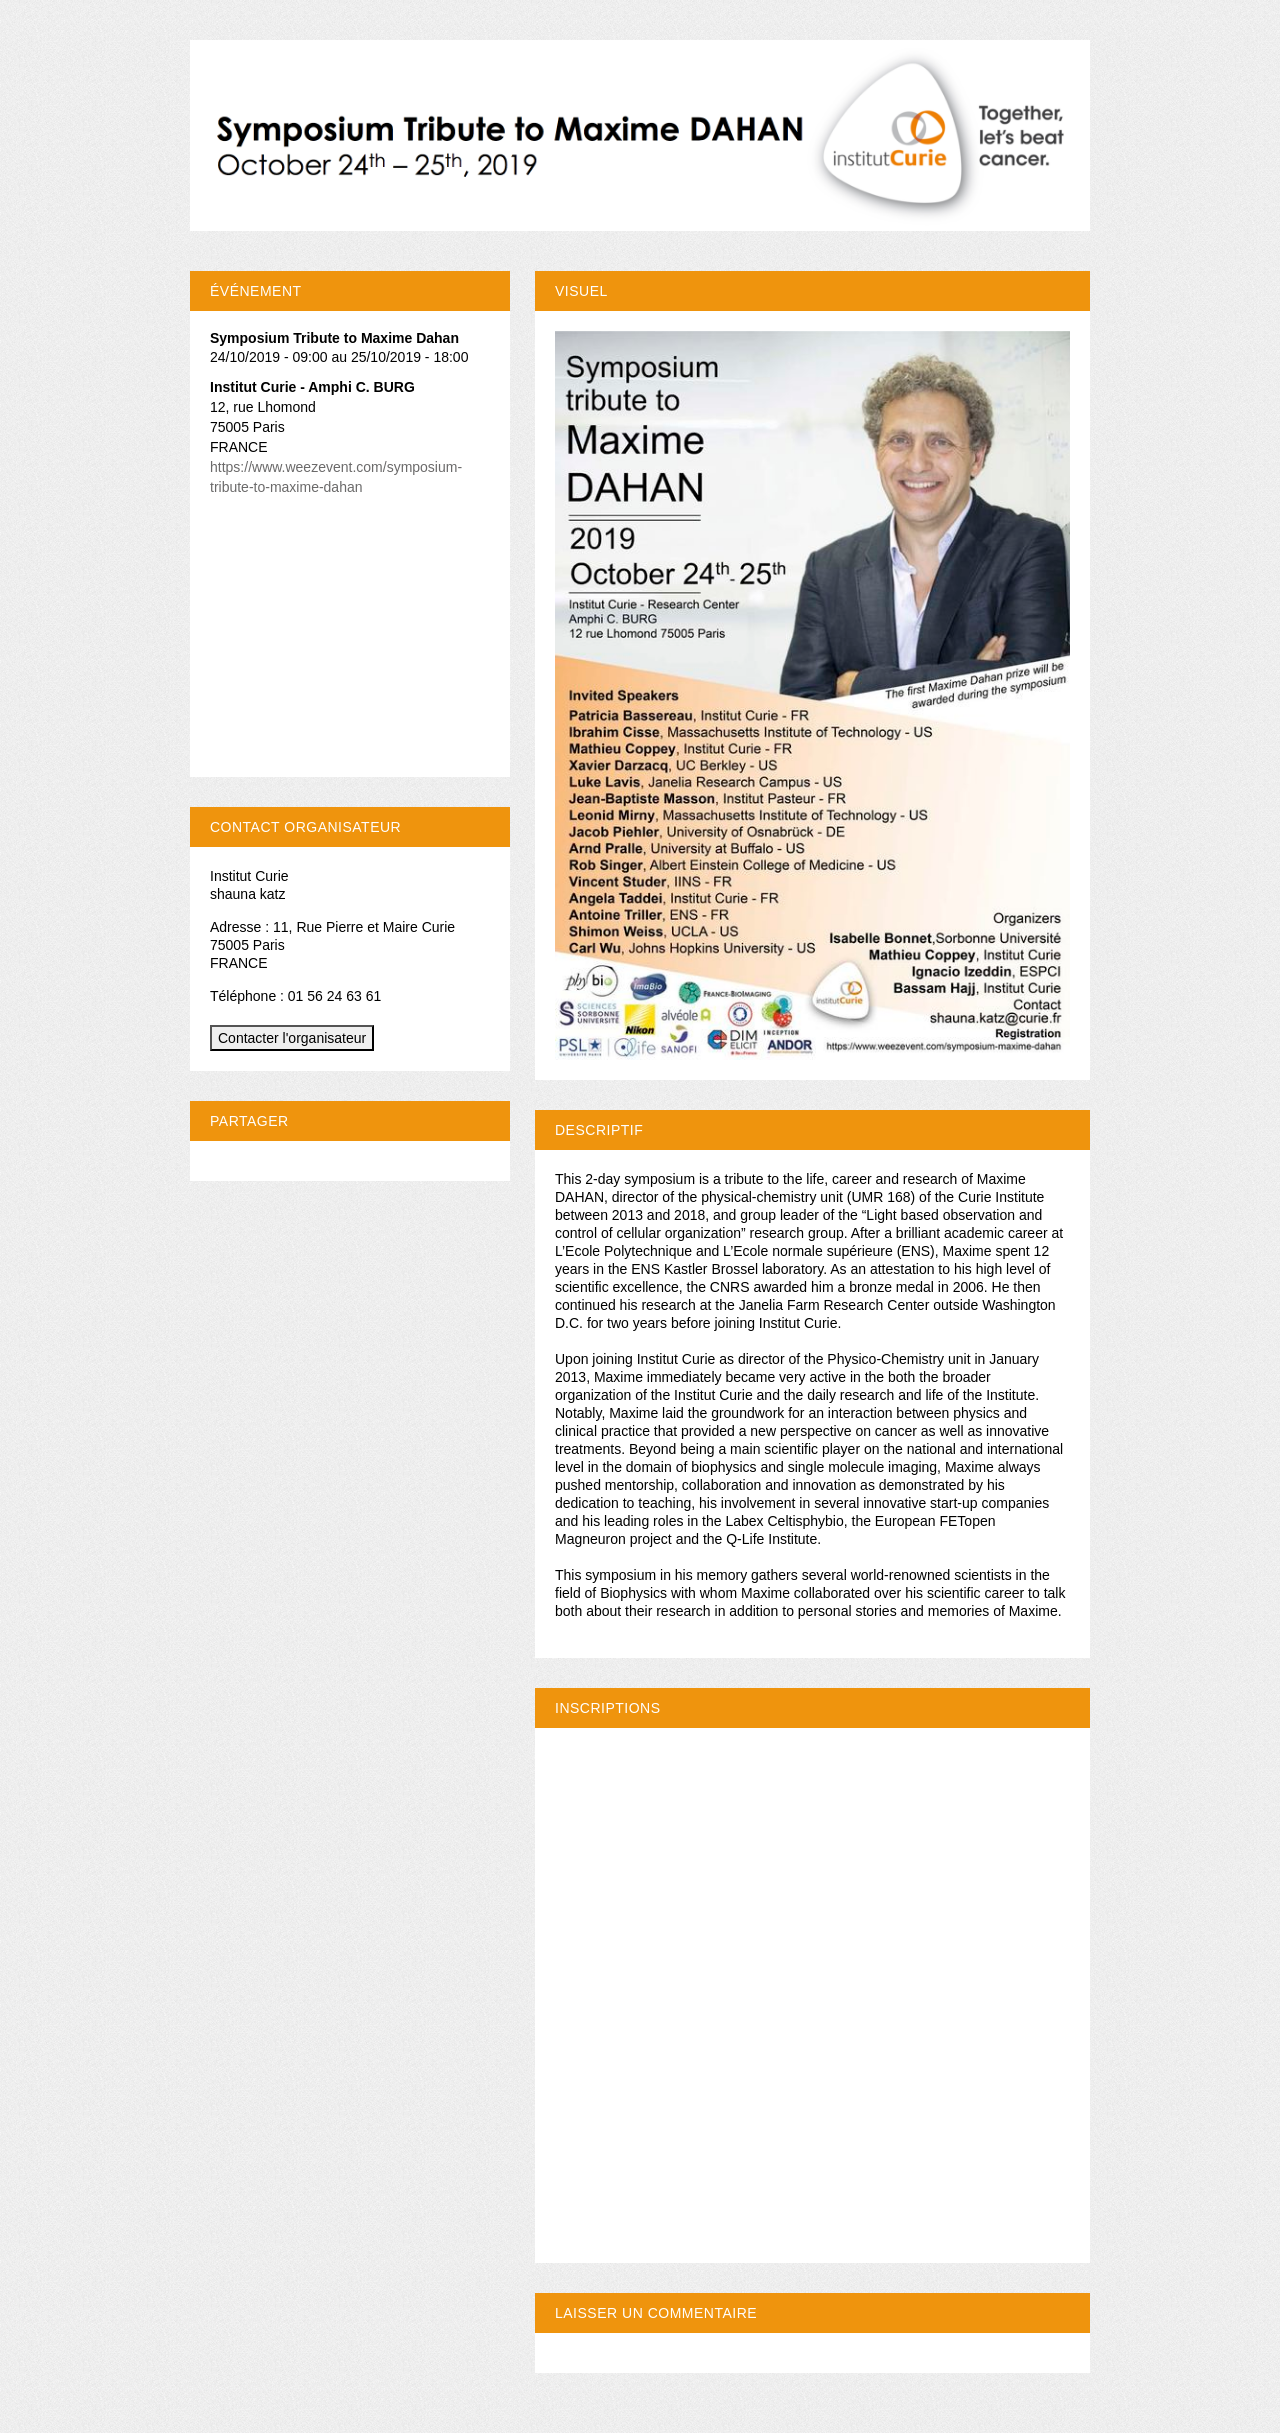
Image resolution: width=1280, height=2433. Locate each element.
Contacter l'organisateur (292, 1038)
